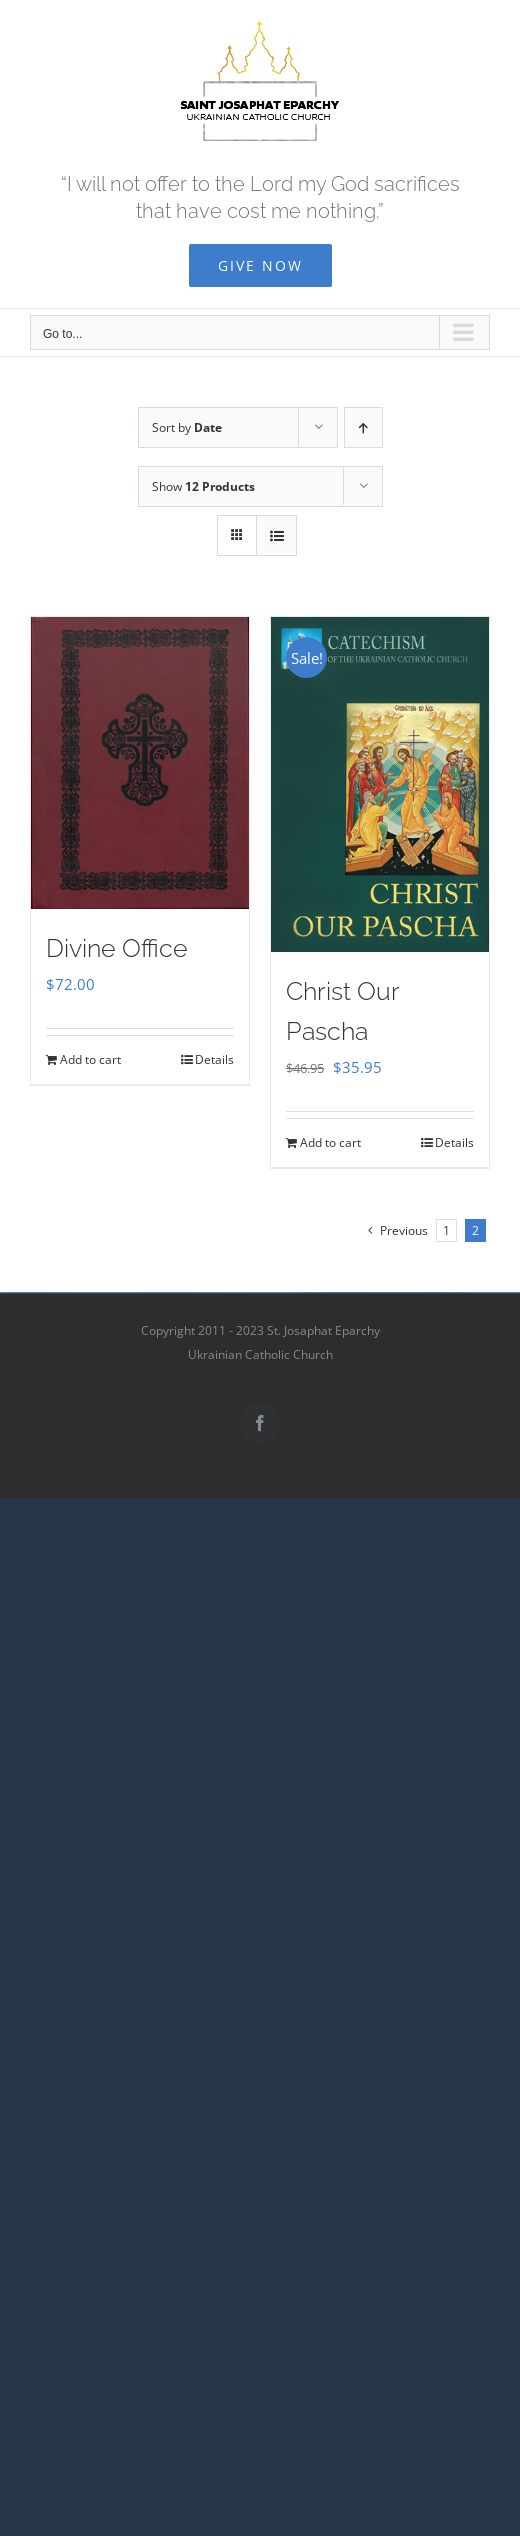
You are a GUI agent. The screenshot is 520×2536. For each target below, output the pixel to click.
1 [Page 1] (446, 1230)
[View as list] (276, 535)
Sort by (187, 427)
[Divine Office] (140, 763)
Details (214, 1059)
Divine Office (117, 948)
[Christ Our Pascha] (380, 784)
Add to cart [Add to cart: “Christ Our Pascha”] (330, 1142)
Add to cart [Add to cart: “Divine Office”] (90, 1059)
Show (203, 486)
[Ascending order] (363, 427)
